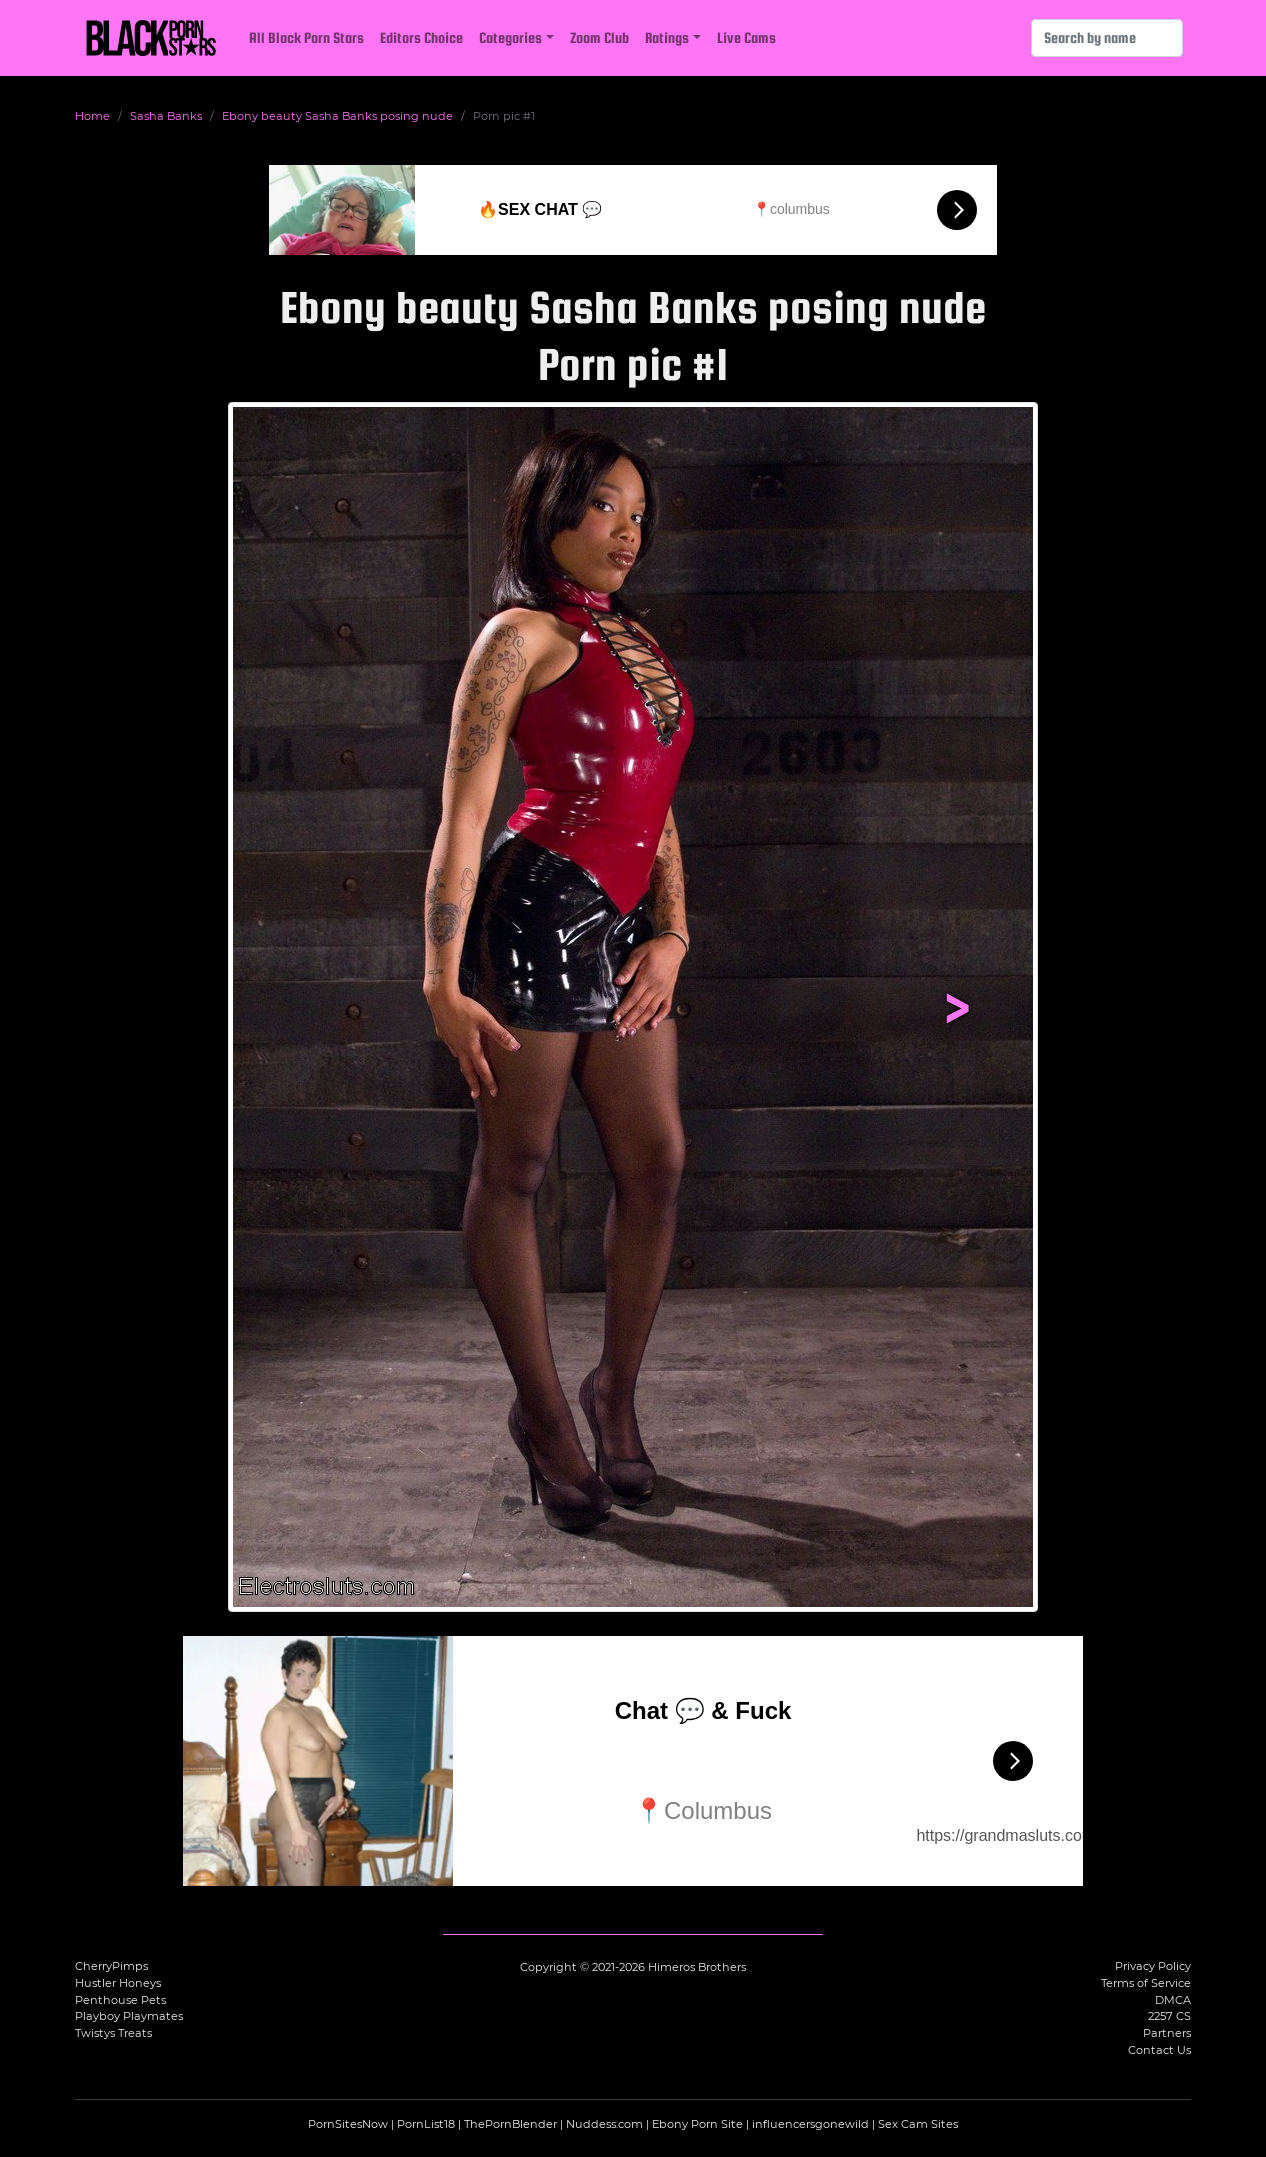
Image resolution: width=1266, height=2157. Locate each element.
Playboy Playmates (129, 2016)
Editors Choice (421, 37)
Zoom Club (599, 37)
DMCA (1173, 2000)
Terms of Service (1146, 1983)
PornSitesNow (348, 2124)
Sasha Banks (166, 116)
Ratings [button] (667, 37)
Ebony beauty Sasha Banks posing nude (337, 116)
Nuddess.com (604, 2124)
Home (92, 116)
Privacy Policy (1153, 1966)
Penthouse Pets (120, 2000)
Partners (1167, 2033)
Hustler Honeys (118, 1983)
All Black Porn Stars (306, 37)
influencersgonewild (810, 2124)
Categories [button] (510, 37)
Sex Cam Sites (918, 2124)
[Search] (1107, 38)
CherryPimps (111, 1966)
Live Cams (746, 37)
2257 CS (1169, 2016)
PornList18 (426, 2124)
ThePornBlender (510, 2124)
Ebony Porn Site (697, 2124)
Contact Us (1159, 2050)
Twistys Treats (113, 2033)
